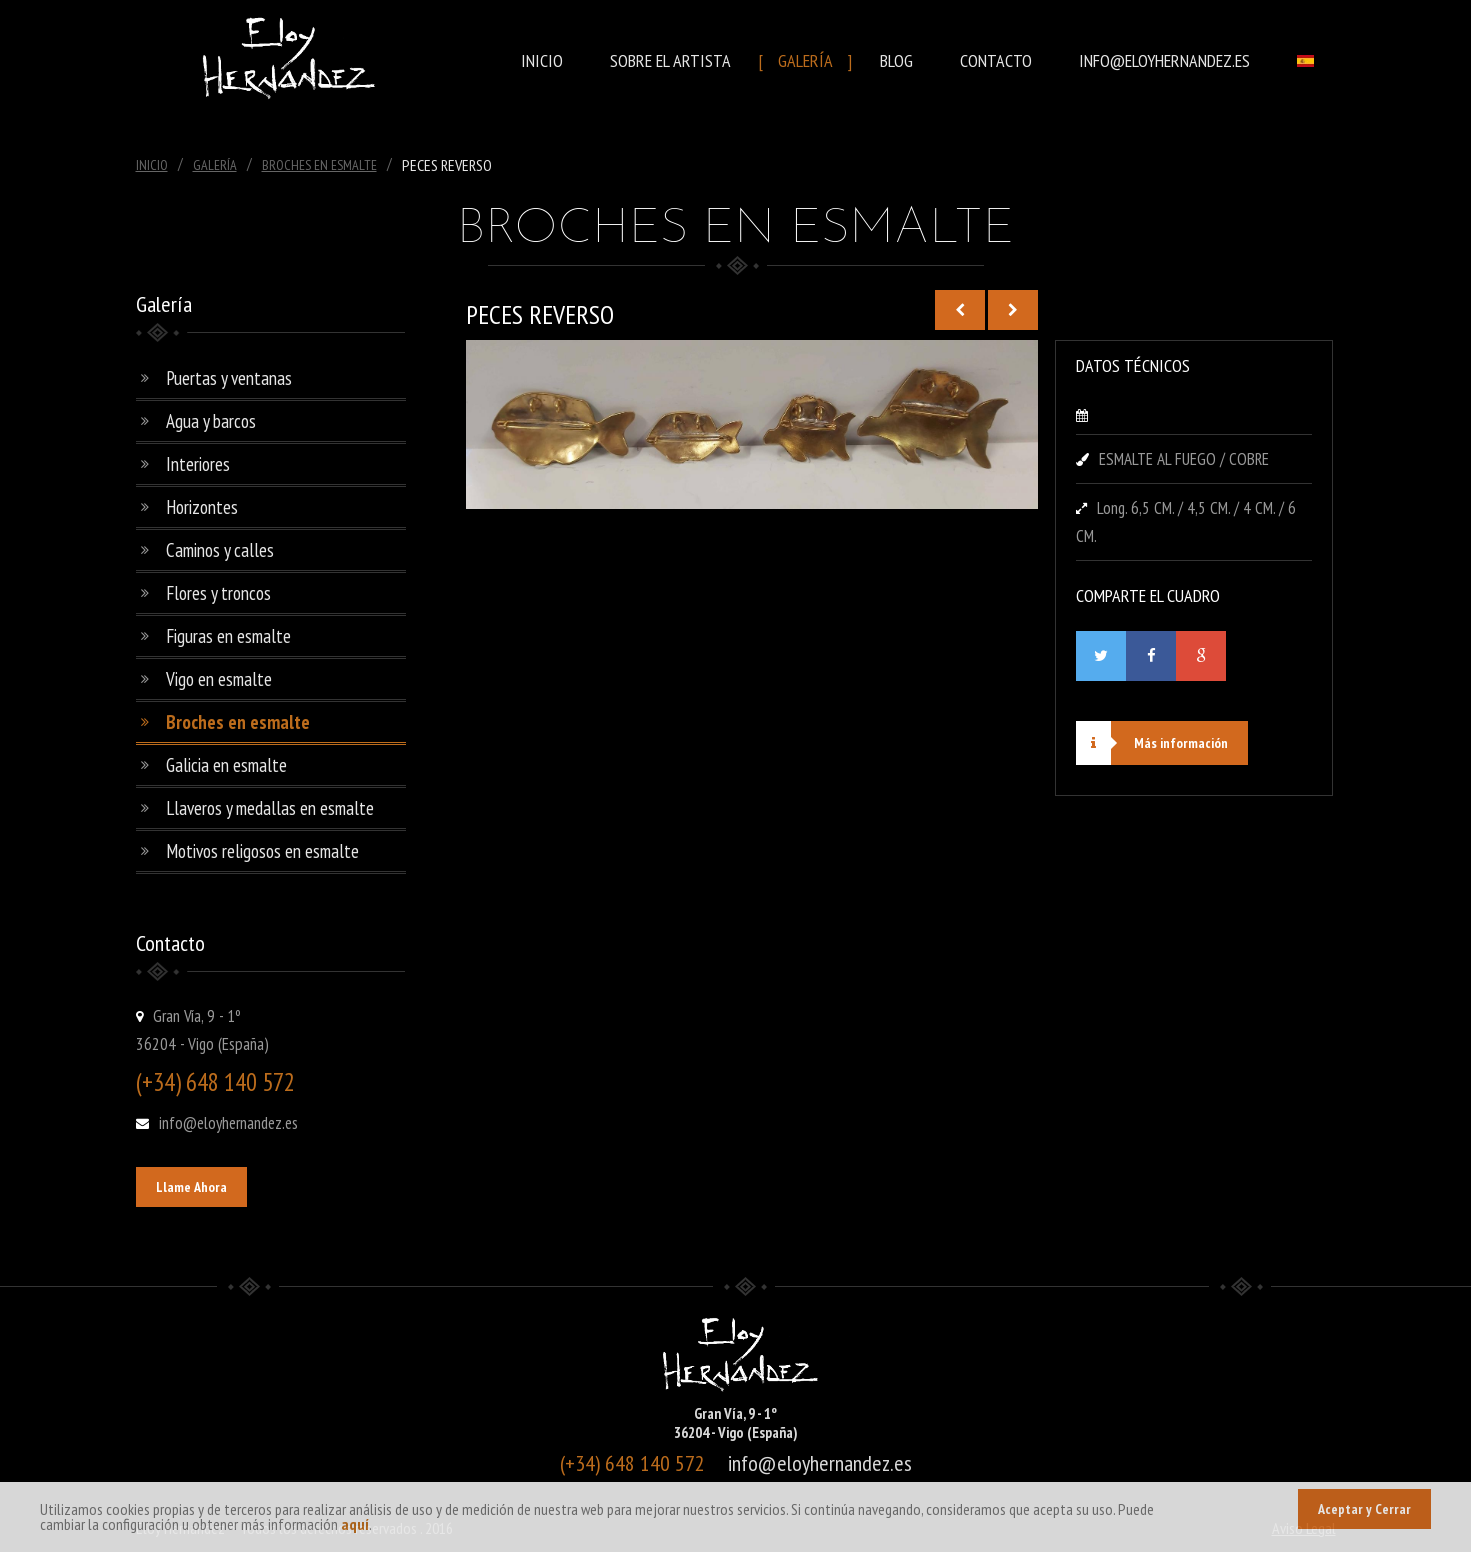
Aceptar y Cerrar (1364, 1509)
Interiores (198, 464)
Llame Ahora (191, 1187)
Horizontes (202, 507)
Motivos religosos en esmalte (262, 851)
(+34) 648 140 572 (215, 1082)
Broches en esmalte (238, 722)
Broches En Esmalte (319, 165)
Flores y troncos (218, 593)
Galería (805, 60)
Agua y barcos (211, 421)
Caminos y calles (220, 550)
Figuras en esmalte (228, 636)
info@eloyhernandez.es (1164, 60)
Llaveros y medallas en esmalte (270, 808)
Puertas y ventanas (229, 378)
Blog (896, 60)
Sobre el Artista (670, 60)
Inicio (542, 60)
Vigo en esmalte (219, 679)
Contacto (996, 60)
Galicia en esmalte (226, 765)
